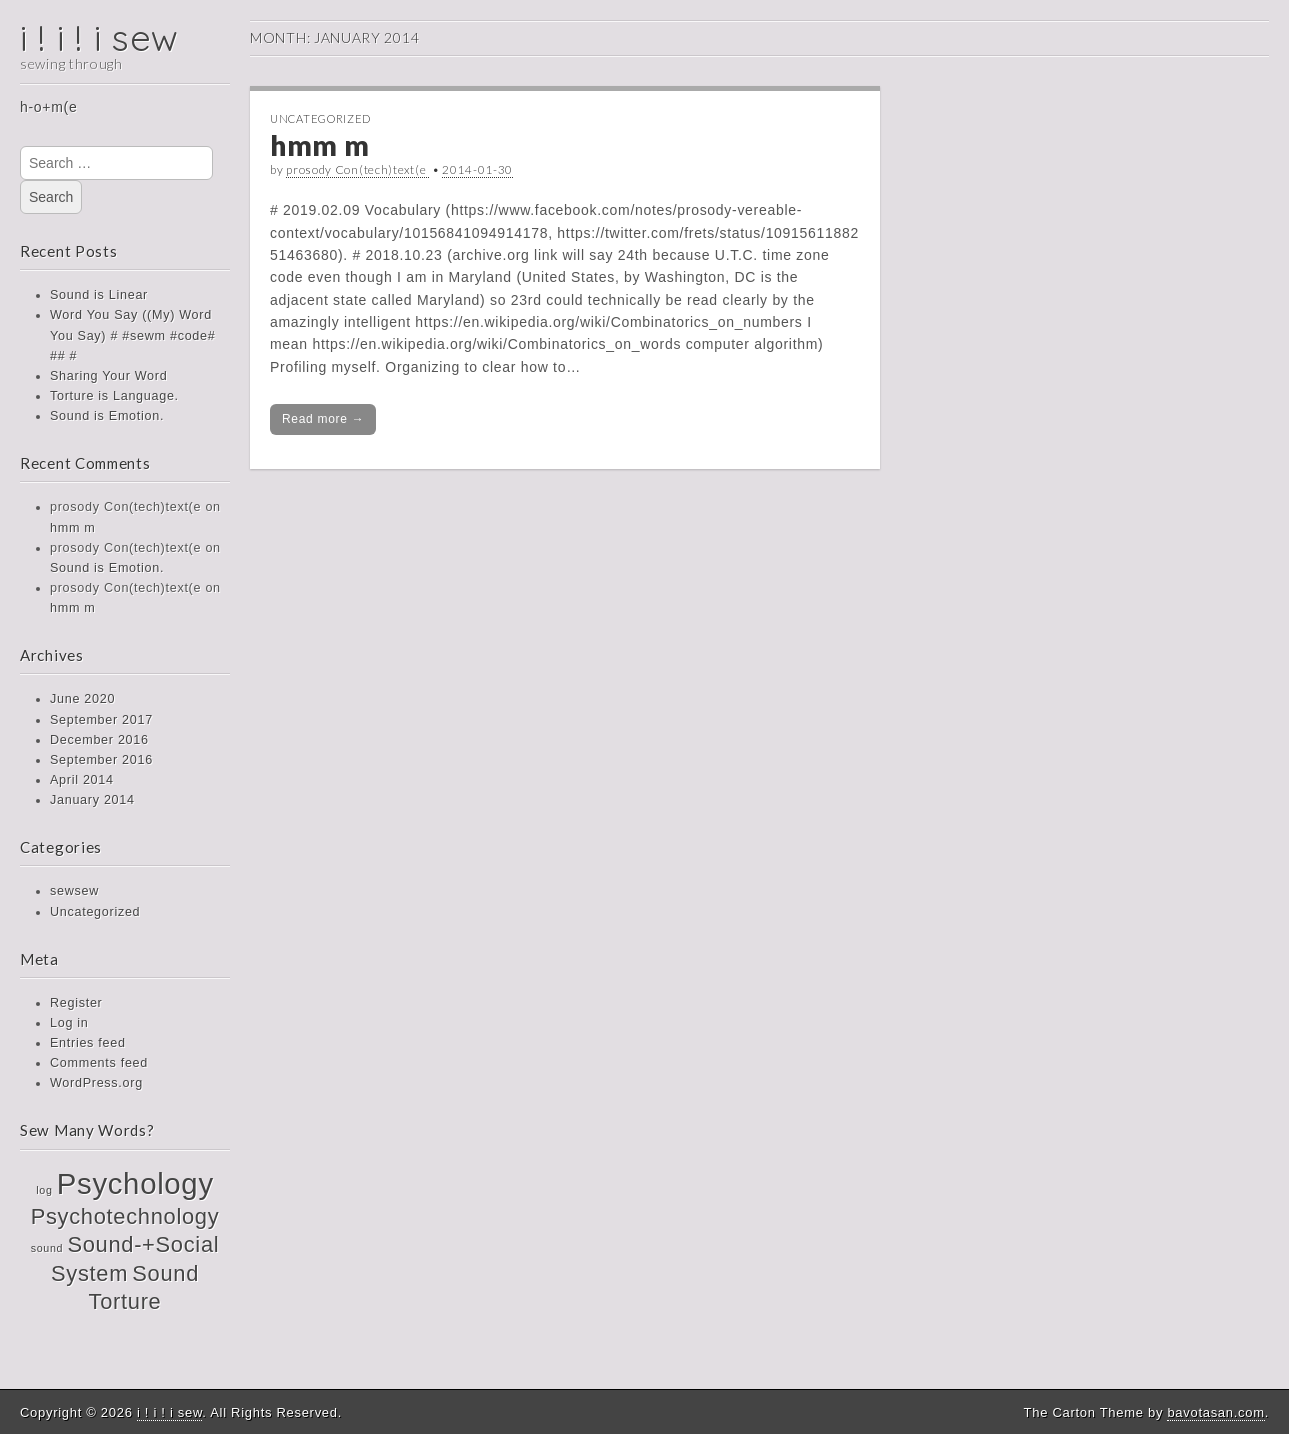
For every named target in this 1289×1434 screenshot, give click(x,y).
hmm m (72, 528)
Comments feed (99, 1063)
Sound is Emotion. (107, 416)
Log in (69, 1023)
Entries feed (88, 1043)
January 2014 (92, 800)
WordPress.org (96, 1083)
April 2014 (82, 780)
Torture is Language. (114, 396)
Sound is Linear (99, 295)
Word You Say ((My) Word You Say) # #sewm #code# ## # (132, 335)
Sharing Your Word (108, 376)
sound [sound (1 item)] (47, 1248)
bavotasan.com (1215, 1412)
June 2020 (82, 699)
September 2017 (101, 720)
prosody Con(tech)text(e (357, 169)
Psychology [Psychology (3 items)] (135, 1183)
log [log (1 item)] (44, 1190)
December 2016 (99, 740)
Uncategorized (95, 912)
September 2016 (101, 760)
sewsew (74, 891)
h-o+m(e (48, 107)
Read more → (323, 419)
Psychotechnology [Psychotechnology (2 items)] (125, 1216)
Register (76, 1003)
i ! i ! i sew (99, 37)
